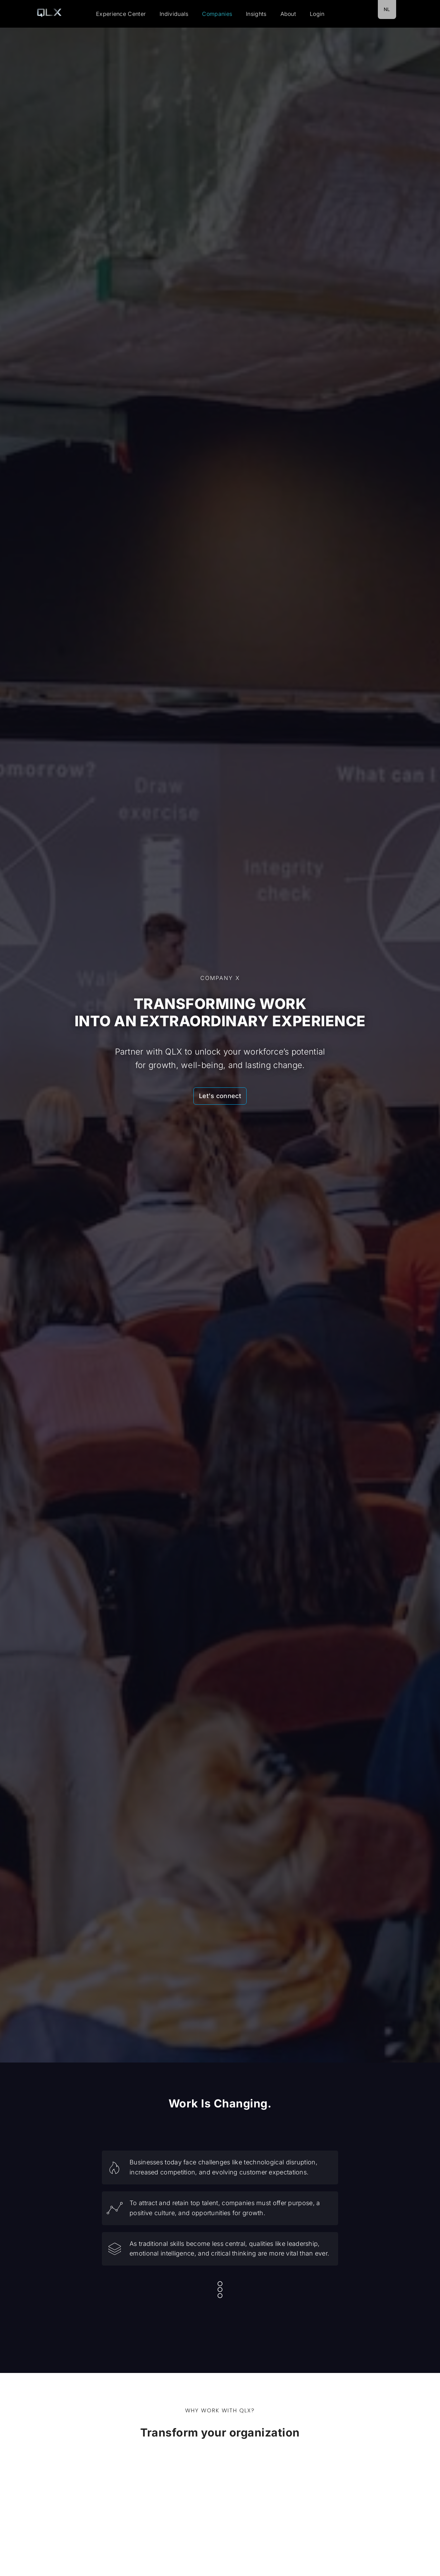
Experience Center (121, 13)
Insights (256, 13)
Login (317, 13)
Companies (217, 13)
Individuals (174, 13)
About (288, 13)
